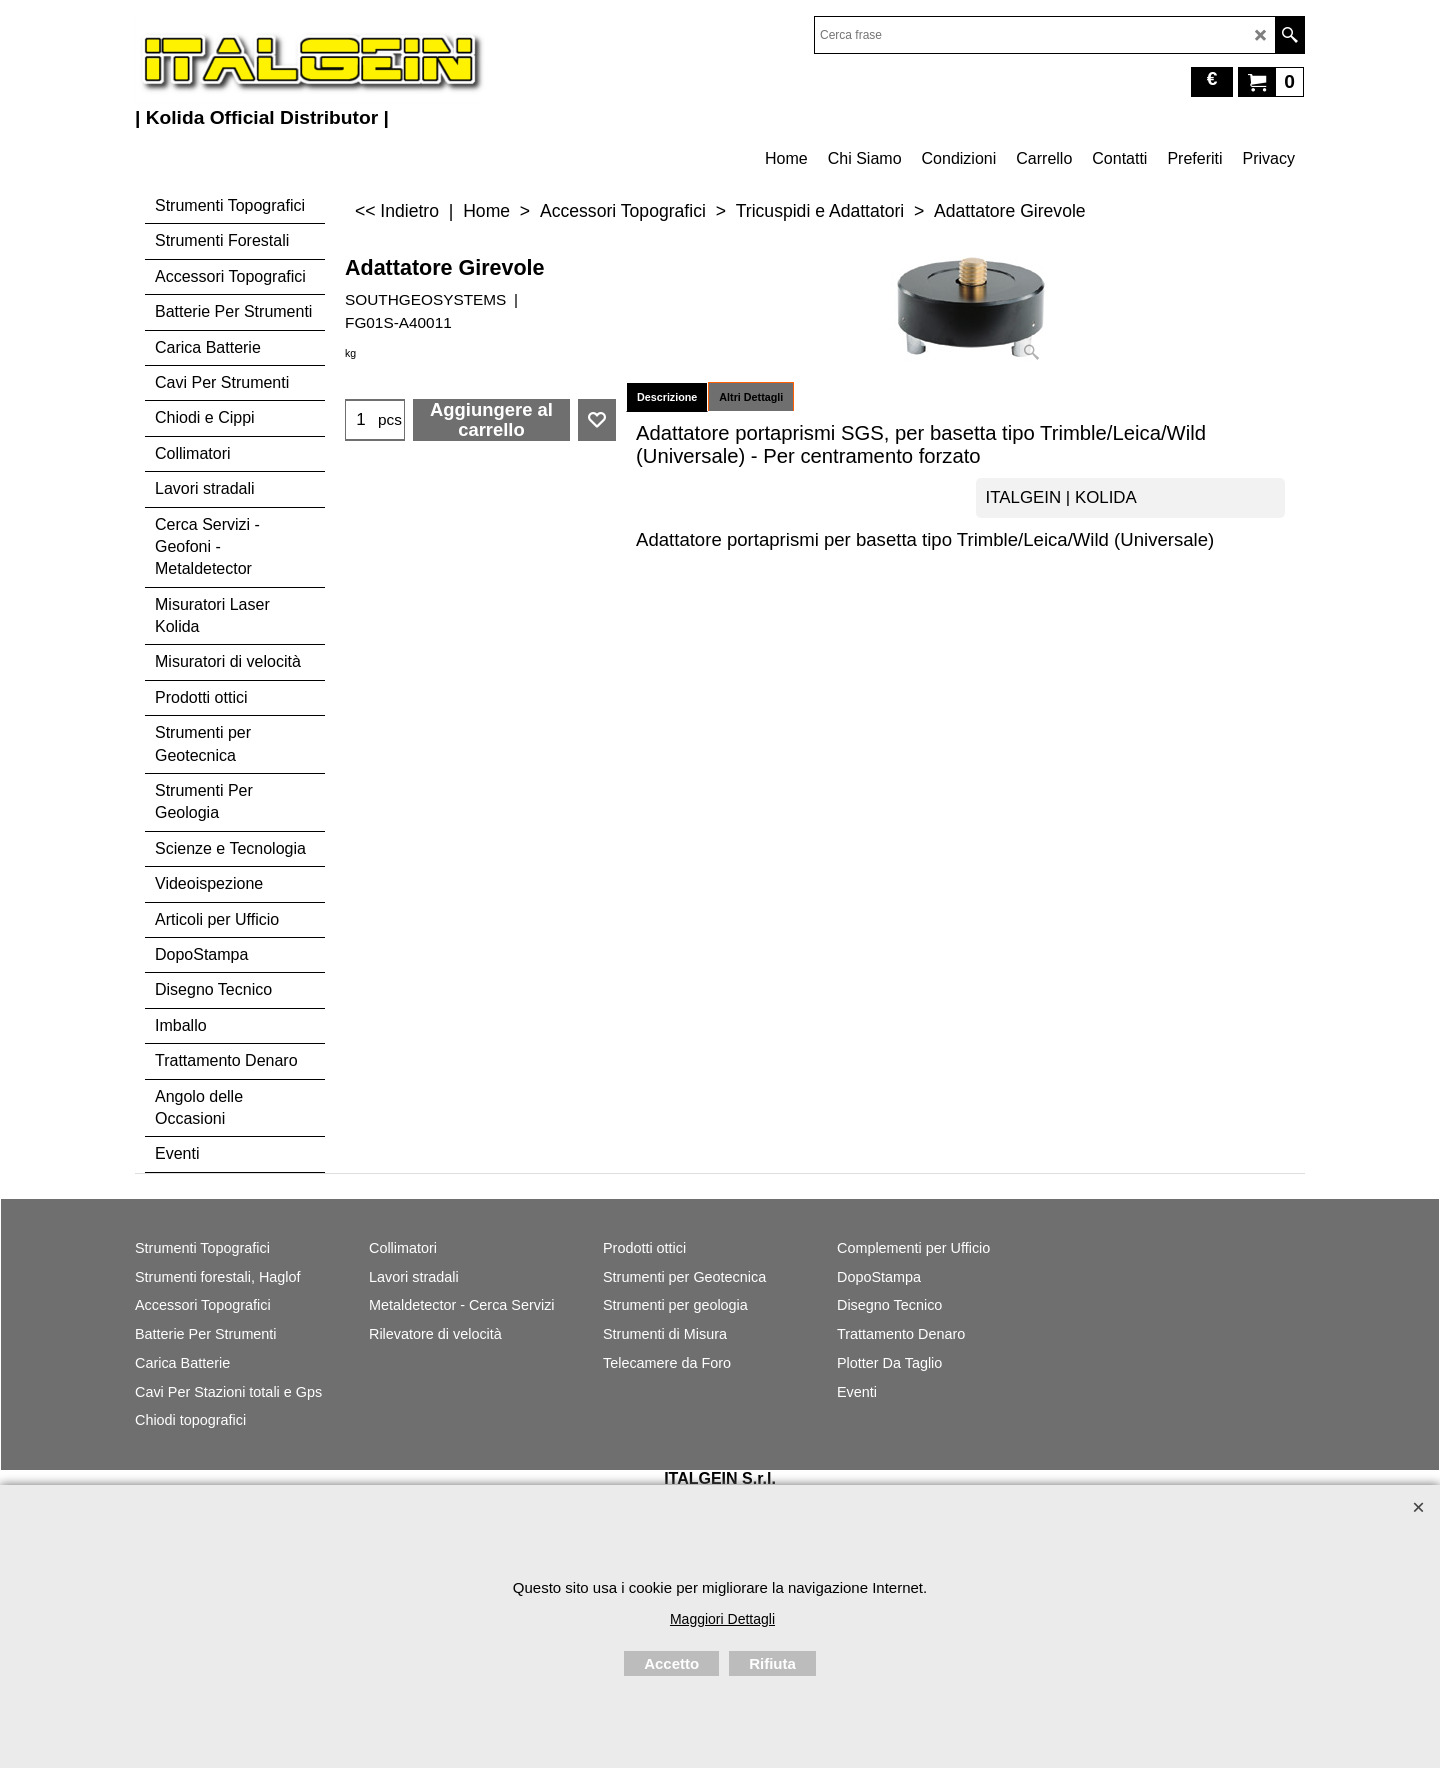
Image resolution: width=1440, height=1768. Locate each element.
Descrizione (667, 397)
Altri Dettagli (751, 397)
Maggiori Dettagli (722, 1619)
